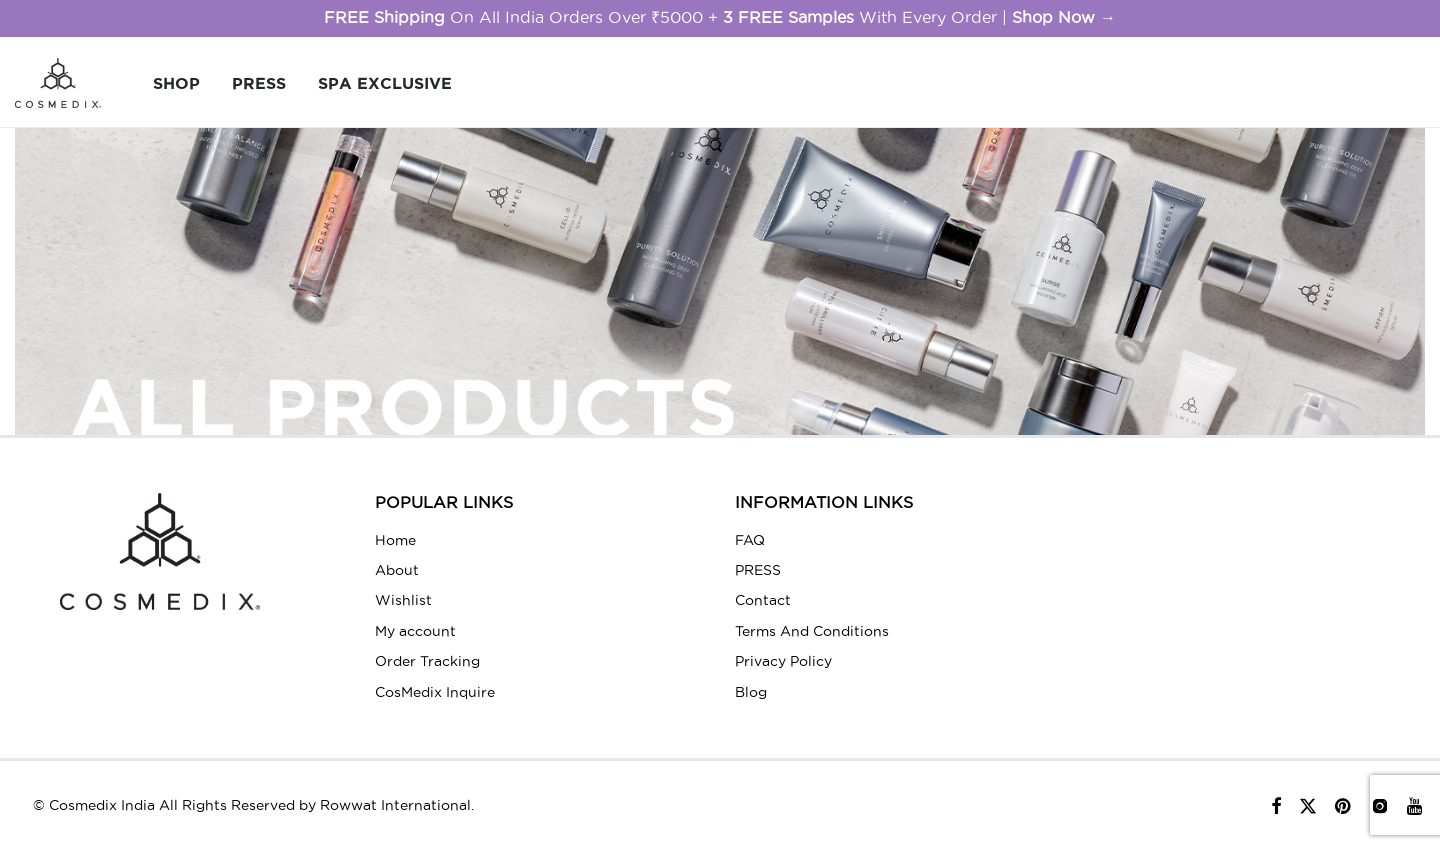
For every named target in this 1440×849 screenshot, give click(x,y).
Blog (751, 692)
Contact (763, 600)
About (397, 570)
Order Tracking (427, 661)
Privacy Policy (783, 661)
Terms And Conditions (812, 631)
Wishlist (403, 600)
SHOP (176, 83)
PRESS (259, 83)
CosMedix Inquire (435, 692)
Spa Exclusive (385, 83)
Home (395, 540)
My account (415, 631)
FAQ (750, 540)
